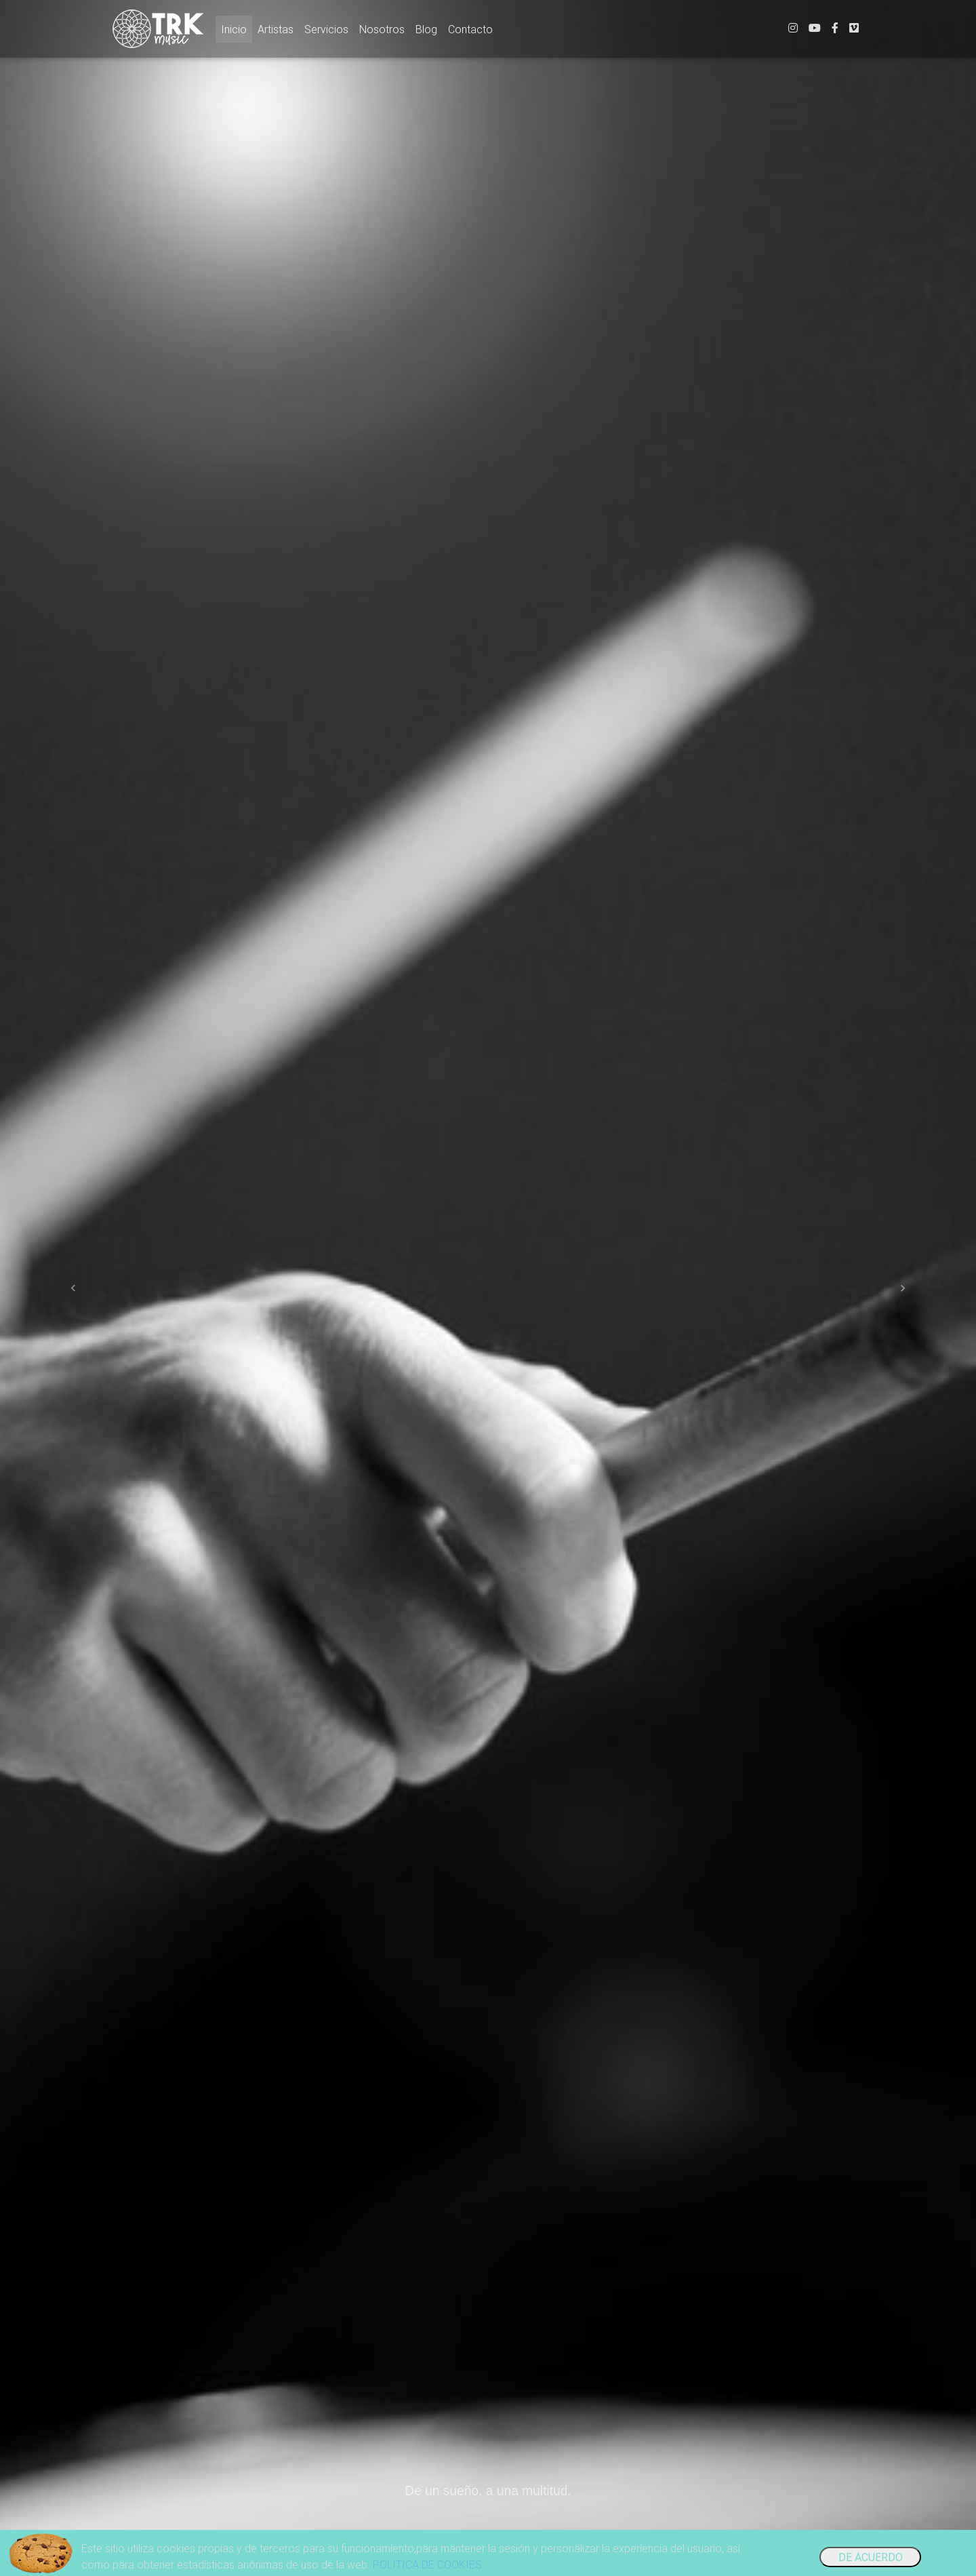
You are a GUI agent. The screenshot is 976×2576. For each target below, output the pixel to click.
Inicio (236, 31)
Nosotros (382, 32)
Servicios (326, 32)
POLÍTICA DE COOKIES (427, 2564)
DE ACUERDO (870, 2557)
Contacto (470, 32)
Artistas (275, 32)
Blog (426, 32)
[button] (73, 1288)
